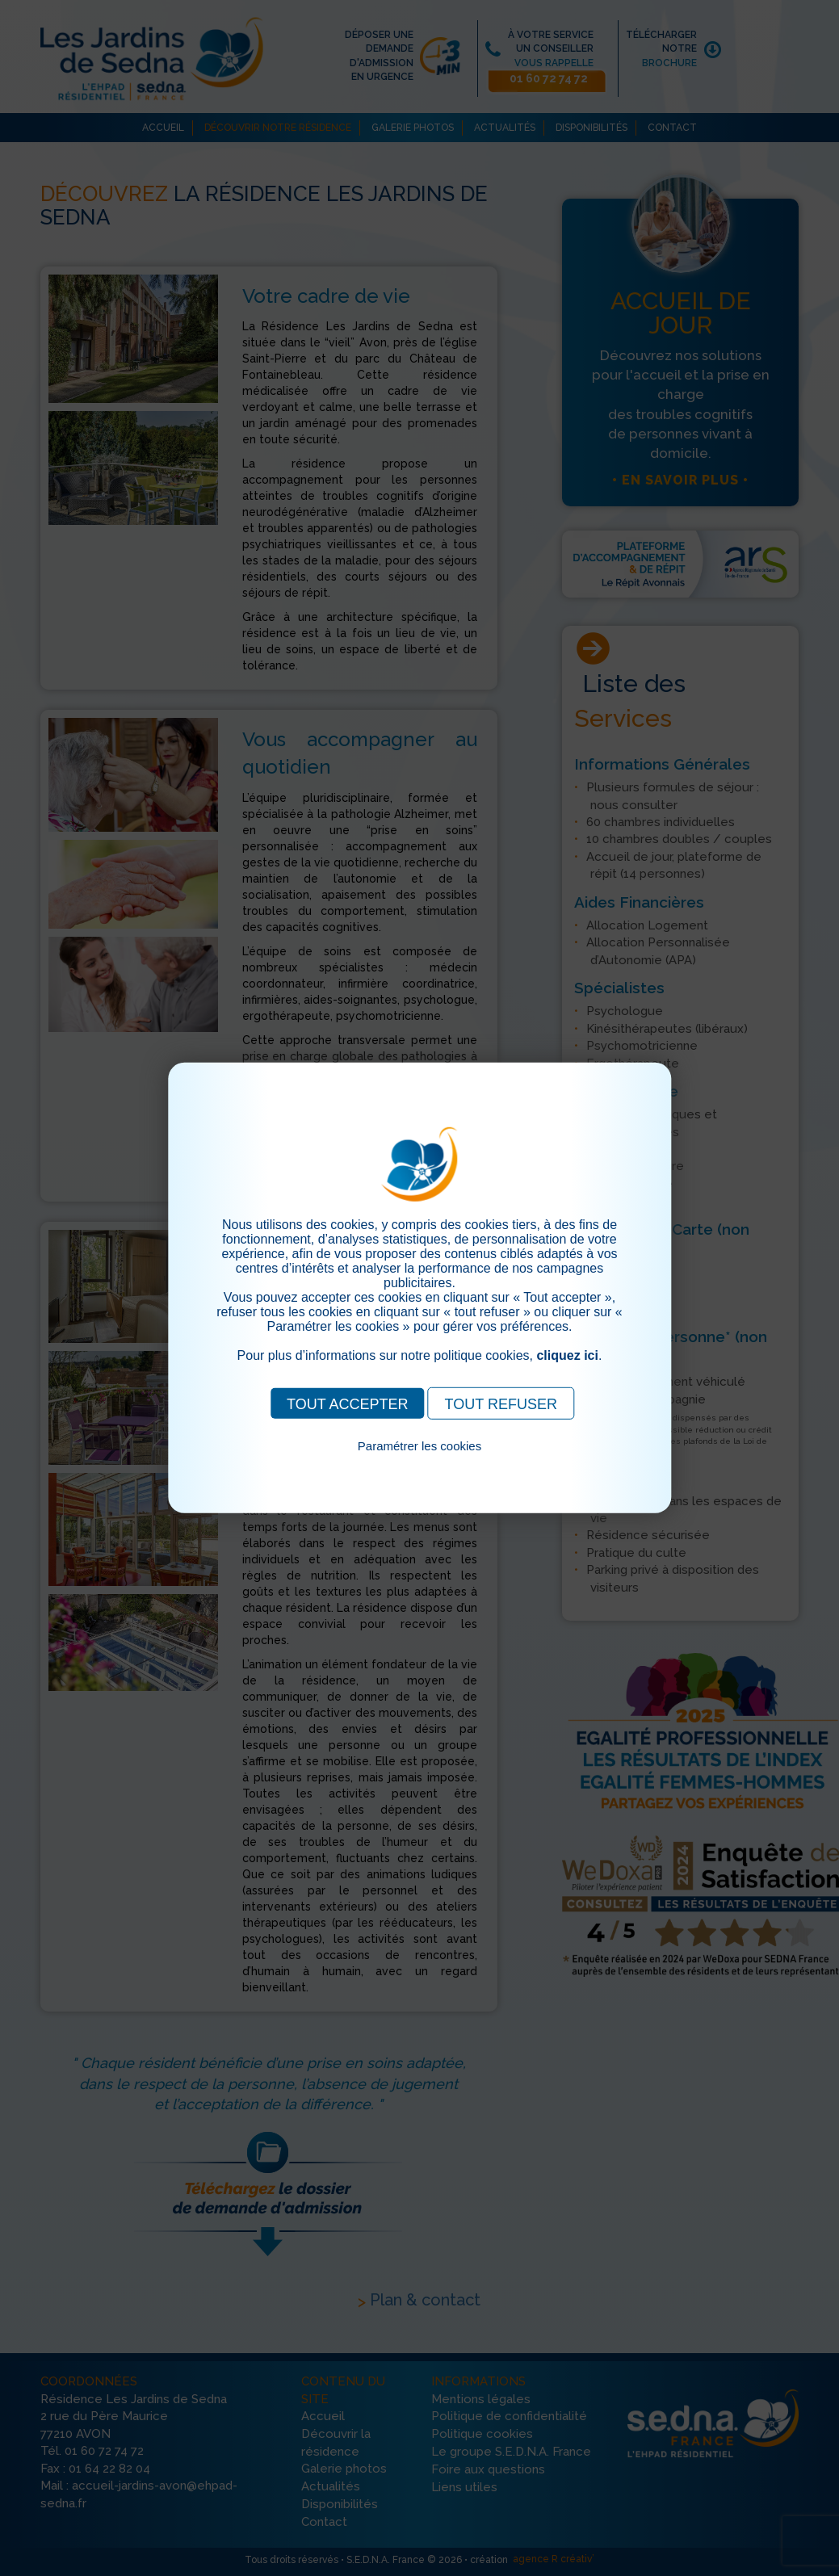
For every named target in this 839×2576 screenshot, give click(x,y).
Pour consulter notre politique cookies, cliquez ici (420, 1464)
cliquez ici (567, 1355)
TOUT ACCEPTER (347, 1404)
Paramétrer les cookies (419, 1446)
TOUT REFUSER (501, 1404)
